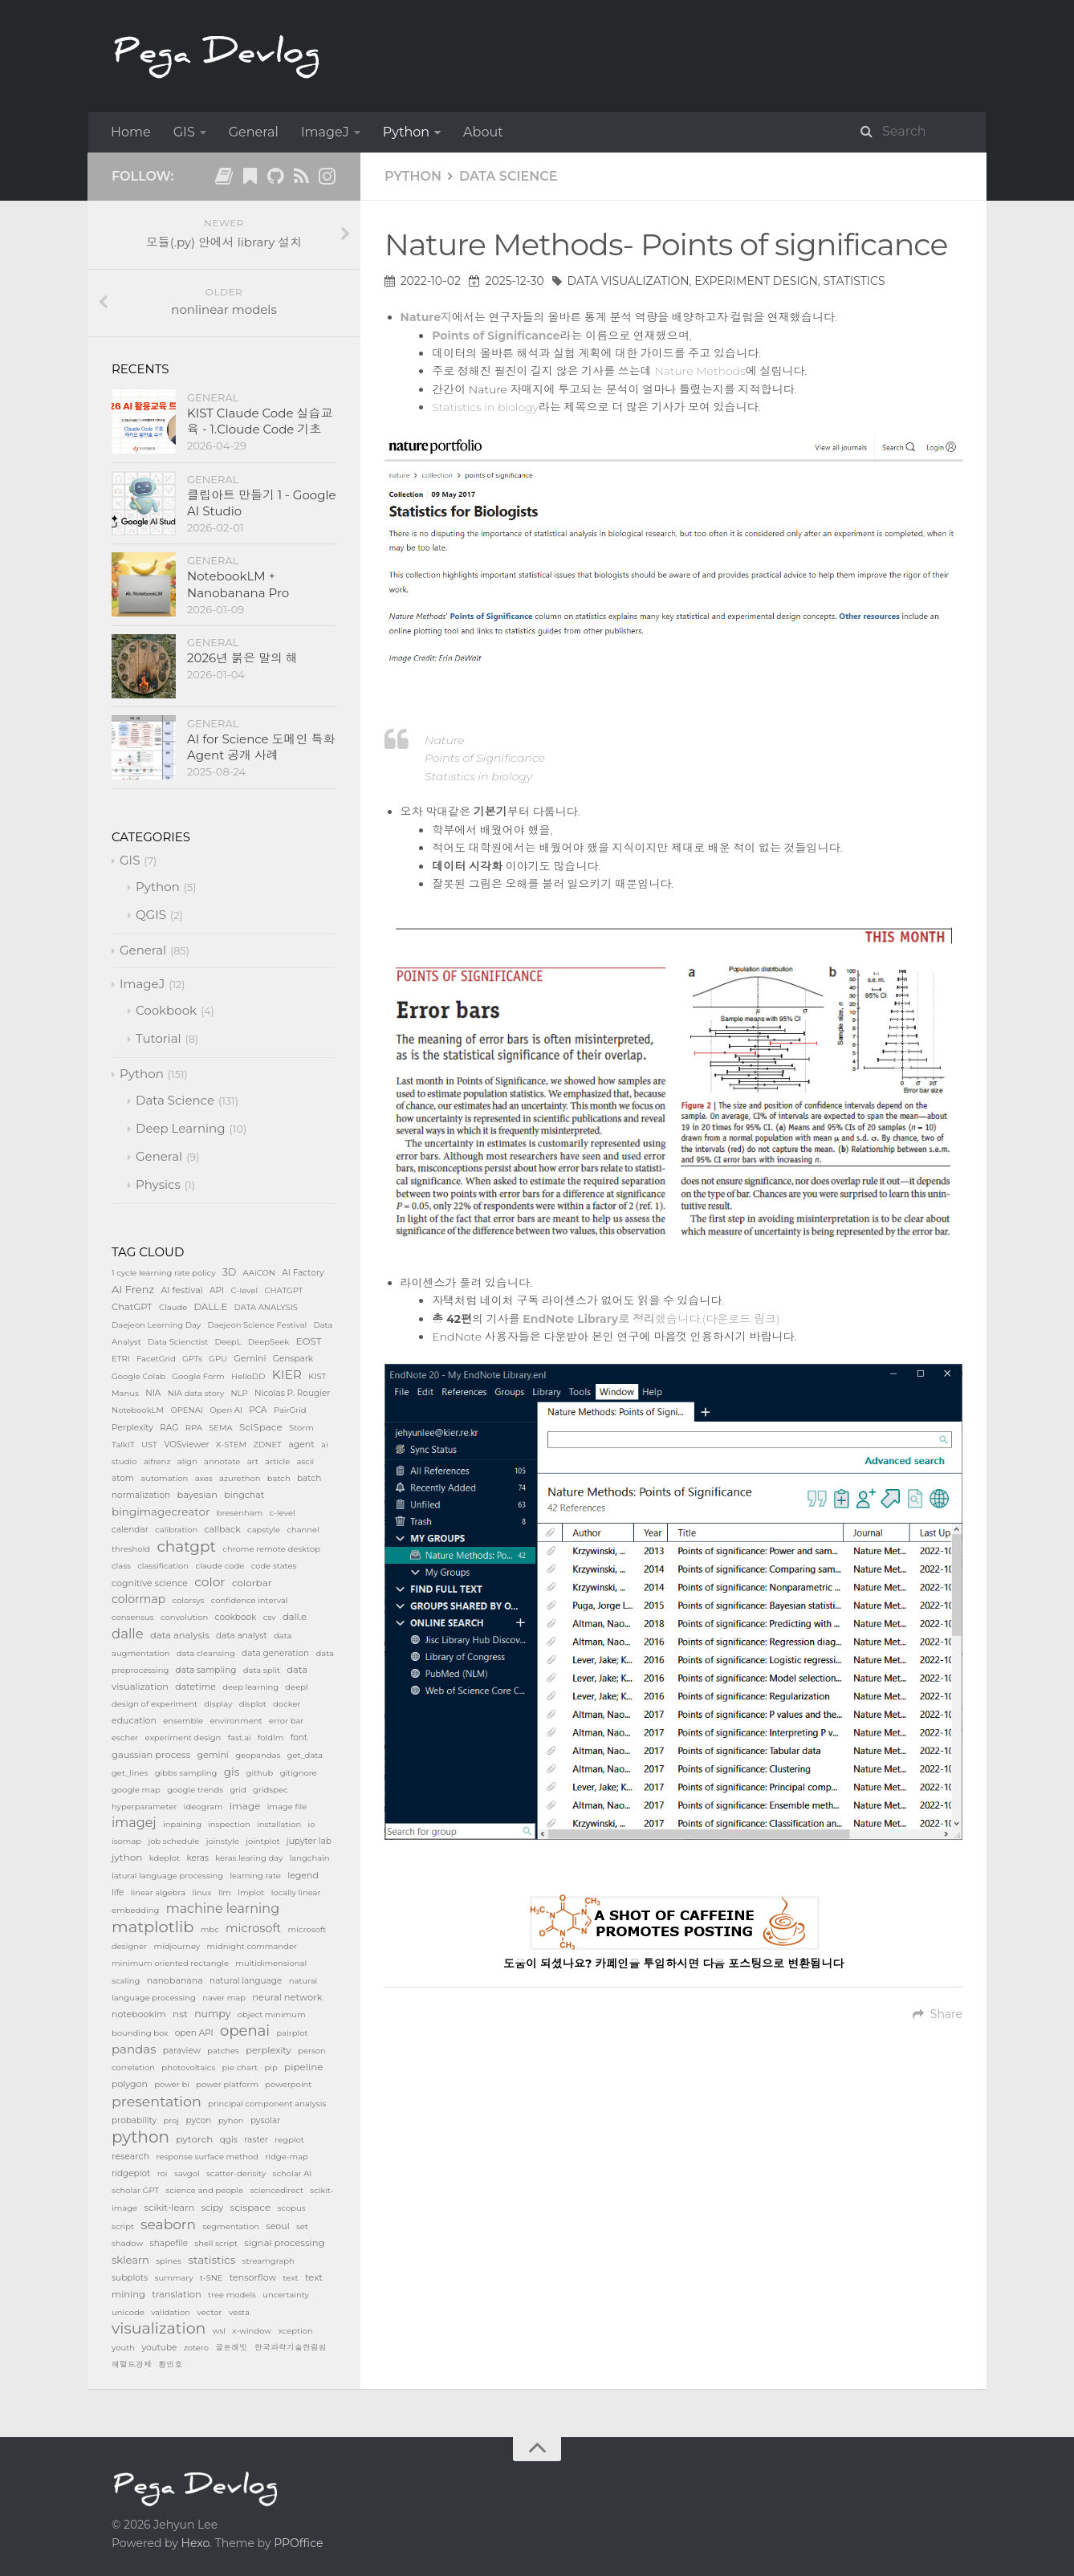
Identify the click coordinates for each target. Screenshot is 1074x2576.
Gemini (250, 1358)
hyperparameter (144, 1806)
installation (279, 1824)
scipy (212, 2207)
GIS (184, 132)
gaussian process (151, 1754)
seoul (277, 2226)
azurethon (240, 1478)
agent (301, 1444)
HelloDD (248, 1376)
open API (194, 2033)
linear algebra (158, 1892)
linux (201, 1892)
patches (223, 2050)
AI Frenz (133, 1289)
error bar (286, 1720)
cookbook (236, 1617)
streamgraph (268, 2261)
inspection (229, 1824)
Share (937, 2014)
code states (274, 1566)
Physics (158, 1184)
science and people (204, 2190)
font (299, 1737)
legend (303, 1875)
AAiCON (259, 1273)
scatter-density (236, 2173)
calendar (130, 1529)
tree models (232, 2294)
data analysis (180, 1635)
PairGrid (290, 1410)
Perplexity (132, 1427)
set (302, 2226)
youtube (159, 2347)
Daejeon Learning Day (156, 1325)
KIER (287, 1374)
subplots (130, 2278)
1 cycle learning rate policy (164, 1273)
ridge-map (286, 2156)
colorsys (189, 1600)
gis (231, 1771)
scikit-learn (169, 2207)
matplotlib (152, 1926)
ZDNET (267, 1444)
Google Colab (138, 1376)
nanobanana (175, 1980)
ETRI (121, 1358)
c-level (282, 1513)
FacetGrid (156, 1358)
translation (176, 2294)
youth (123, 2347)
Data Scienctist (178, 1342)
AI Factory (303, 1273)
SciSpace (261, 1427)
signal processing (284, 2242)
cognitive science (150, 1583)
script (123, 2226)
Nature (445, 740)
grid (238, 1789)
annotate (222, 1461)
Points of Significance (485, 758)
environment (236, 1720)
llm (224, 1892)
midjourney (176, 1946)
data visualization (629, 281)
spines (168, 2261)
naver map (224, 1997)
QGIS (151, 914)
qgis (229, 2139)
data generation (275, 1653)
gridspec (270, 1789)
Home (131, 132)
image (245, 1806)
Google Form (198, 1376)
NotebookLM (138, 1410)
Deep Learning (181, 1128)
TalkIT (123, 1444)
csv (269, 1617)
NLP (238, 1393)
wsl (219, 2331)
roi (162, 2173)
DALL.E (211, 1306)
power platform (227, 2084)
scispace (250, 2207)
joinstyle (222, 1841)
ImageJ (325, 132)
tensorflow (253, 2277)
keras (197, 1858)
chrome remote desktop (271, 1549)
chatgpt (186, 1546)
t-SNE (211, 2278)
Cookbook (166, 1010)
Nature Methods (699, 371)
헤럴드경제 (132, 2364)
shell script (216, 2243)
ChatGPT (132, 1306)
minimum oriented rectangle (170, 1963)
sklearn (130, 2259)
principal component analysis (267, 2103)
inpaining (182, 1824)
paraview (182, 2050)
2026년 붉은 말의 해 (242, 657)
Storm (301, 1427)
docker (286, 1704)
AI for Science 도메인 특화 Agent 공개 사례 (261, 747)
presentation (156, 2101)
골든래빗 (231, 2347)
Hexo (195, 2543)
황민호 (170, 2364)
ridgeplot (131, 2173)
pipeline (303, 2067)
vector (209, 2312)
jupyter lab (309, 1841)
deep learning (250, 1687)
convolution (184, 1617)
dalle (128, 1634)
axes (204, 1478)
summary (174, 2278)
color (209, 1581)
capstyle (263, 1529)
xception (295, 2331)
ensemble (183, 1720)
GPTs (192, 1358)
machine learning (222, 1908)
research (130, 2156)
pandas (134, 2049)
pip (270, 2067)
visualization (158, 2328)
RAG (169, 1427)
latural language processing (167, 1875)
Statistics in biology (485, 407)
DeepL (228, 1342)
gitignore (298, 1773)
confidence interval (249, 1600)
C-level (244, 1290)
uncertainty (285, 2294)
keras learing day (249, 1858)
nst (180, 2014)
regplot (289, 2139)
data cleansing (206, 1653)
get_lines (130, 1773)
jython (127, 1857)
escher (125, 1737)
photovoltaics (188, 2067)
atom (123, 1478)
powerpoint (288, 2084)
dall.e (295, 1616)
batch (279, 1478)
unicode (128, 2312)
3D (229, 1272)
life (118, 1892)
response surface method (207, 2156)
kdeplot (164, 1858)
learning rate (255, 1875)
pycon (198, 2120)
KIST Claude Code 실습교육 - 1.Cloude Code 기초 (259, 421)
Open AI (226, 1410)
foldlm (270, 1737)
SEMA (221, 1427)
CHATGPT (283, 1290)
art (252, 1461)
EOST (309, 1341)
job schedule (173, 1841)
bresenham (240, 1513)
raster (256, 2139)
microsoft (253, 1928)
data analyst (241, 1635)
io (311, 1824)
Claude (173, 1307)
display (218, 1704)
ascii (306, 1461)
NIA (153, 1393)
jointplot (262, 1841)
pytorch (194, 2139)
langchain (310, 1858)
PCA (257, 1410)
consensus (133, 1617)
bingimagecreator (161, 1511)
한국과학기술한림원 (290, 2347)
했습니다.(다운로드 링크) (651, 1319)
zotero (196, 2347)
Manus (125, 1393)
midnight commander (252, 1946)
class (121, 1566)
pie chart (240, 2067)
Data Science (508, 176)
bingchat (244, 1494)
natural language (246, 1981)
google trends (195, 1789)
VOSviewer (187, 1444)
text (290, 2278)
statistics (854, 281)
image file (287, 1806)
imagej (134, 1822)
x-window (251, 2331)
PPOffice (298, 2543)
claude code (219, 1566)
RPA (193, 1427)
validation (170, 2312)
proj (171, 2120)
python (140, 2137)
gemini (213, 1754)
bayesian (197, 1494)
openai (245, 2031)
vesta (239, 2312)
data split (261, 1670)
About (483, 132)
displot (252, 1704)
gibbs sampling (186, 1773)
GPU (218, 1358)
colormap (138, 1599)
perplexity (268, 2050)
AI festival (181, 1290)
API (217, 1290)
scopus (292, 2208)
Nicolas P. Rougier (292, 1393)
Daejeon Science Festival (257, 1325)
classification (163, 1566)
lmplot (251, 1892)
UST (149, 1444)
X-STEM (231, 1444)
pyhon (231, 2120)
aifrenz (157, 1461)
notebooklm (139, 2014)
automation (164, 1478)
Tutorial (158, 1038)
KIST (317, 1376)
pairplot (291, 2033)
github (260, 1773)
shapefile (169, 2243)
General (254, 132)
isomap (126, 1841)
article (277, 1461)
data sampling (206, 1670)
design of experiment (154, 1704)
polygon (130, 2084)
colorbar (252, 1583)
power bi (171, 2084)
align (187, 1461)
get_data (305, 1755)
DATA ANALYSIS (266, 1307)
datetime (195, 1686)
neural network (287, 1997)
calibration (176, 1529)
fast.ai (239, 1737)
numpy (212, 2014)
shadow (127, 2243)
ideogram (203, 1806)
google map (136, 1789)
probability (134, 2120)
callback (223, 1529)
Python (406, 132)
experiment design (756, 281)
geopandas (257, 1755)
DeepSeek (268, 1342)
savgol (187, 2173)
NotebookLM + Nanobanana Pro (238, 584)
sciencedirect (276, 2190)
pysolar (265, 2120)
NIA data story (196, 1393)
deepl (296, 1687)
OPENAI (186, 1410)
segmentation (230, 2226)
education (134, 1720)
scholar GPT (135, 2190)
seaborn (168, 2224)
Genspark (293, 1358)
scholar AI (292, 2173)
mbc (210, 1929)
